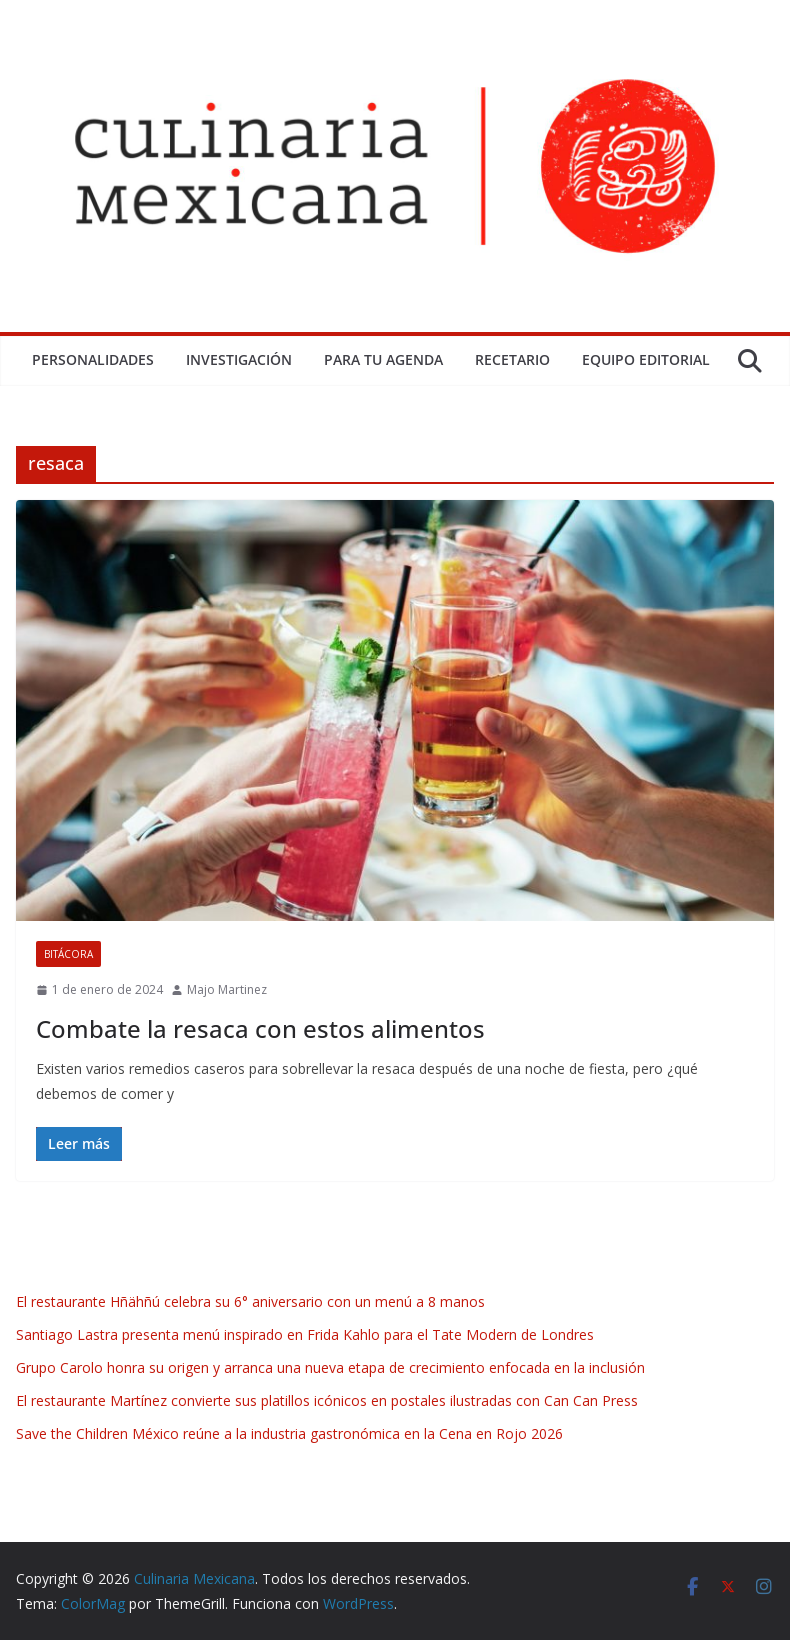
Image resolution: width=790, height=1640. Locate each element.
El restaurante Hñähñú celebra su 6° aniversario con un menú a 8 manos (252, 1301)
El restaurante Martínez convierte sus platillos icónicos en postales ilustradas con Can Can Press (327, 1400)
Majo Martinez (227, 989)
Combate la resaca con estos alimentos (260, 1028)
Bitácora (68, 954)
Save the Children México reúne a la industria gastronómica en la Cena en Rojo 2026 (289, 1433)
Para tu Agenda (383, 359)
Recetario (512, 359)
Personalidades (93, 359)
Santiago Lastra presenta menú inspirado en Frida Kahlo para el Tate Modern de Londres (305, 1334)
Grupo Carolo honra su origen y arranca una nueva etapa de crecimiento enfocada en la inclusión (330, 1367)
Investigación (239, 359)
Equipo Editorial (646, 359)
